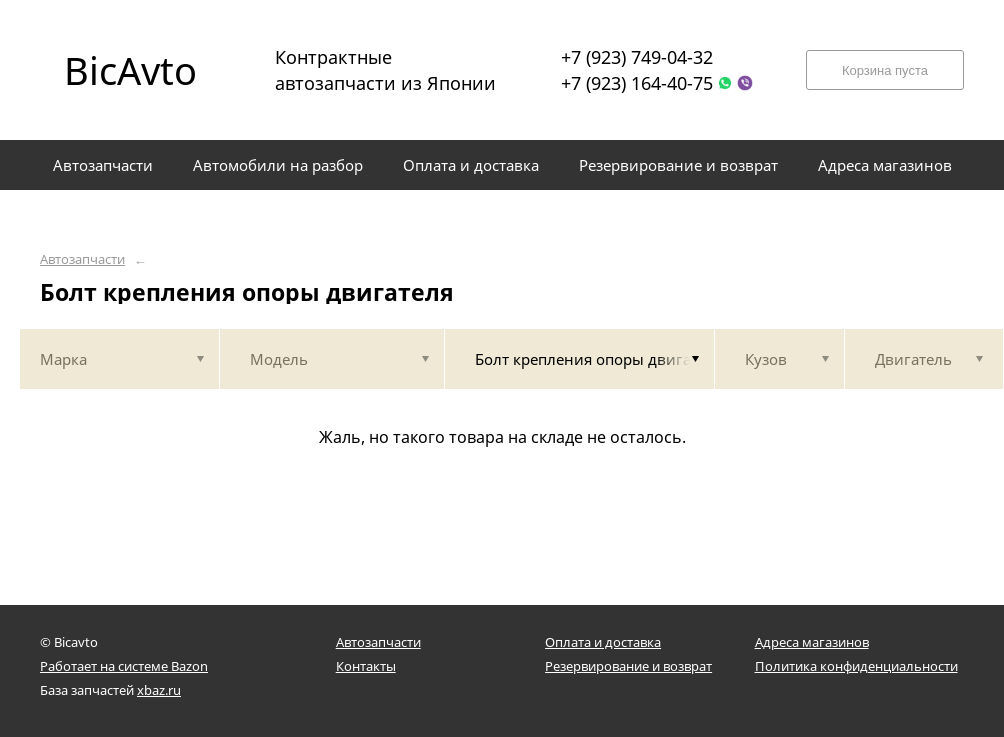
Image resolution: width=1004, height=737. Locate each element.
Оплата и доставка (603, 642)
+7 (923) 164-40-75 (637, 83)
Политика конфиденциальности (856, 666)
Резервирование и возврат (628, 666)
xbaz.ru (159, 690)
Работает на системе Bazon (124, 666)
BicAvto (130, 70)
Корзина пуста (885, 70)
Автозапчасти (82, 259)
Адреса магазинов (812, 642)
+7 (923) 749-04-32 (637, 57)
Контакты (366, 666)
